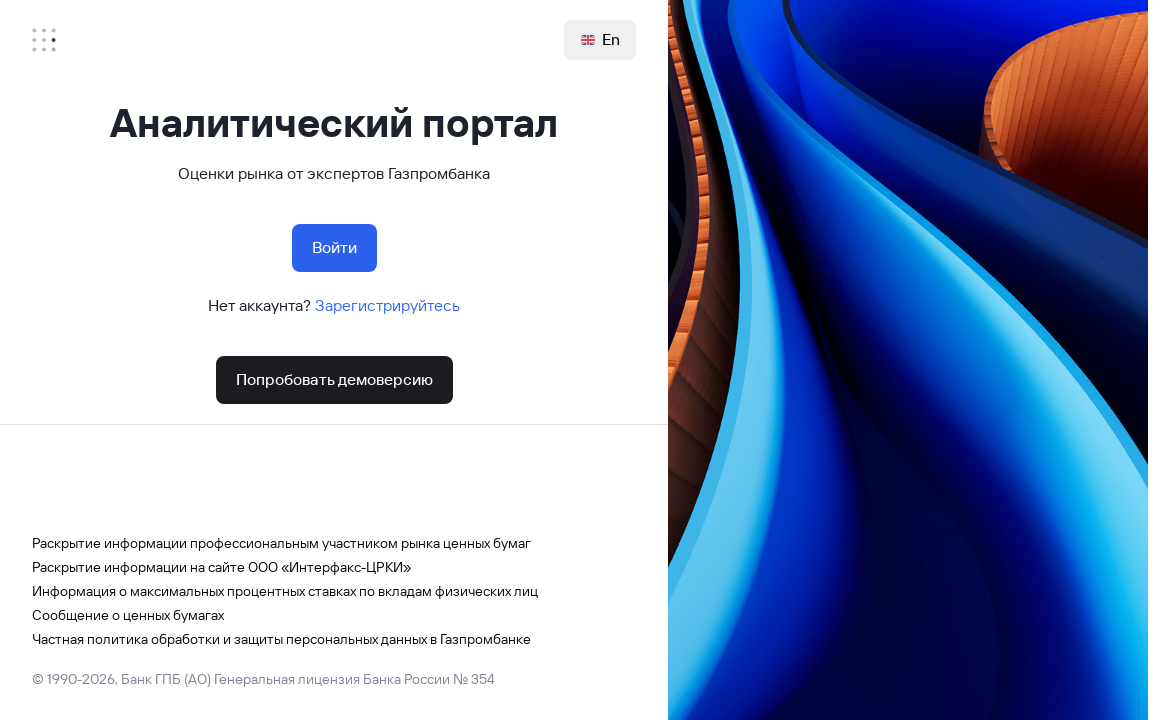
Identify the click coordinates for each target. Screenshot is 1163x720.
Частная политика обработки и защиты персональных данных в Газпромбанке (281, 639)
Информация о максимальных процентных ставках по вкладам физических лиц (285, 591)
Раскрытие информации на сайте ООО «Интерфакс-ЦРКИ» (221, 567)
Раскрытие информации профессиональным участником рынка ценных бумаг (281, 543)
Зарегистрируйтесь (387, 305)
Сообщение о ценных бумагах (128, 615)
